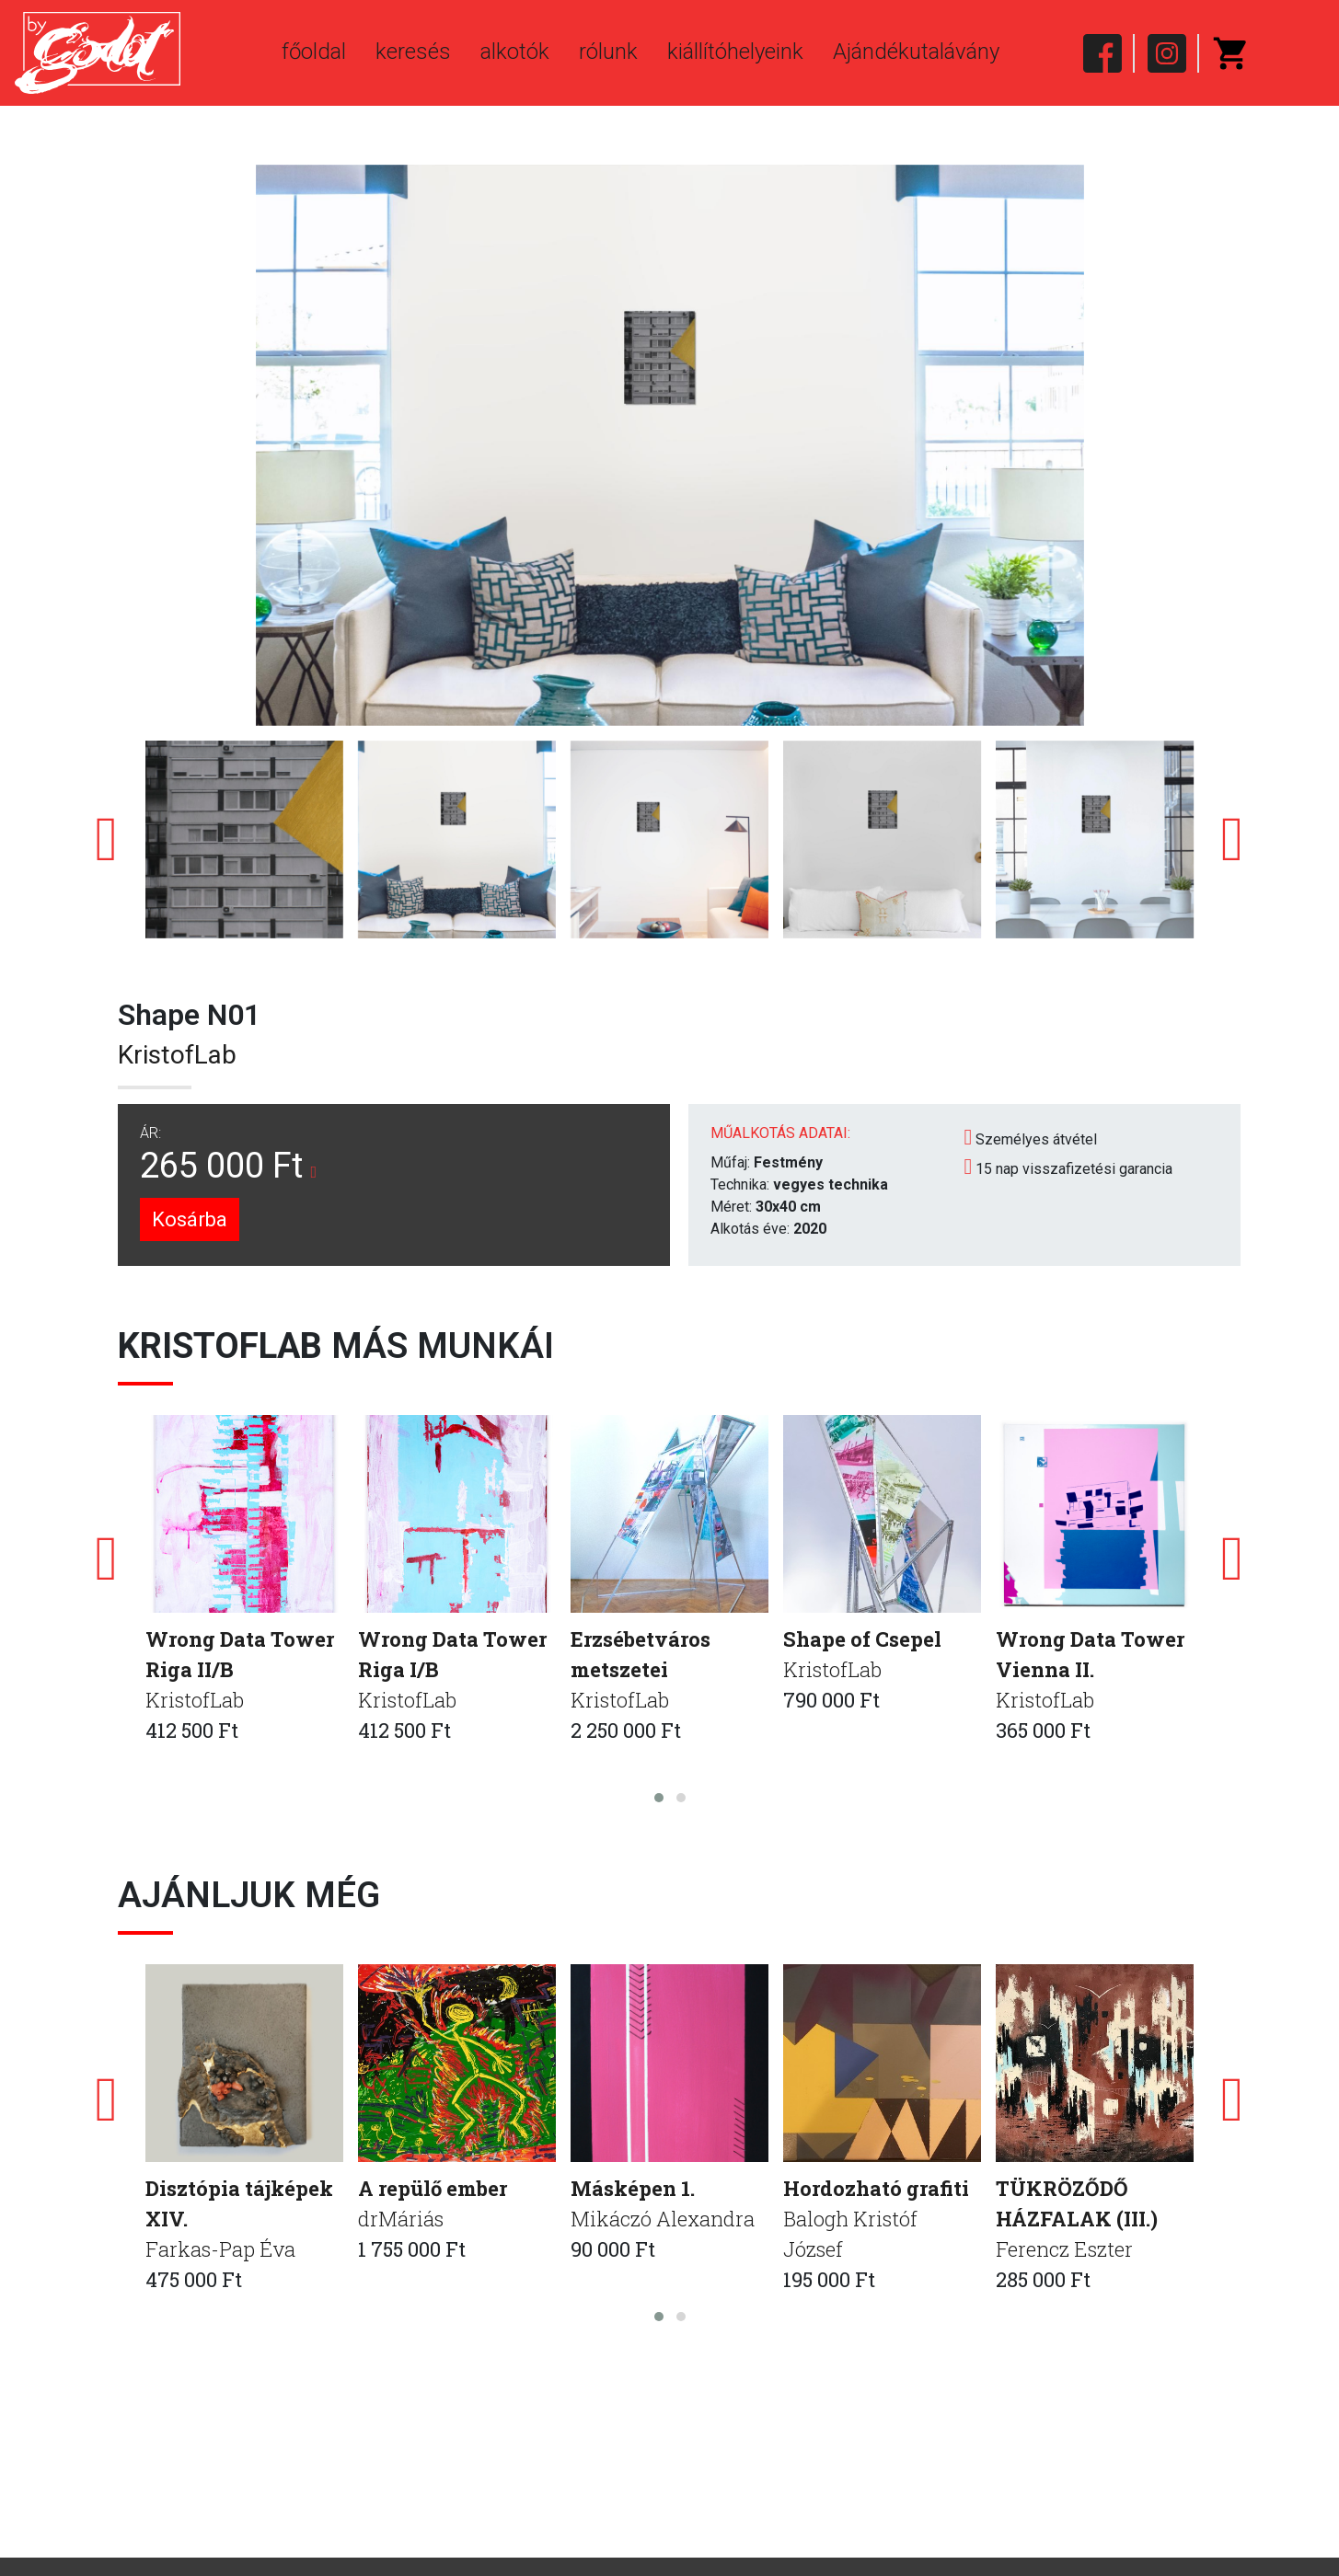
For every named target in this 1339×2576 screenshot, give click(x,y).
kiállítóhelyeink (735, 51)
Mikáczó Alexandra (663, 2218)
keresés (413, 51)
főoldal (314, 51)
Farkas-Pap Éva (220, 2249)
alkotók (514, 51)
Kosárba (189, 1219)
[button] (659, 1797)
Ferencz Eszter (1064, 2249)
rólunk (608, 51)
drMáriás (401, 2218)
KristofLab (177, 1055)
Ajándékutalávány (916, 51)
